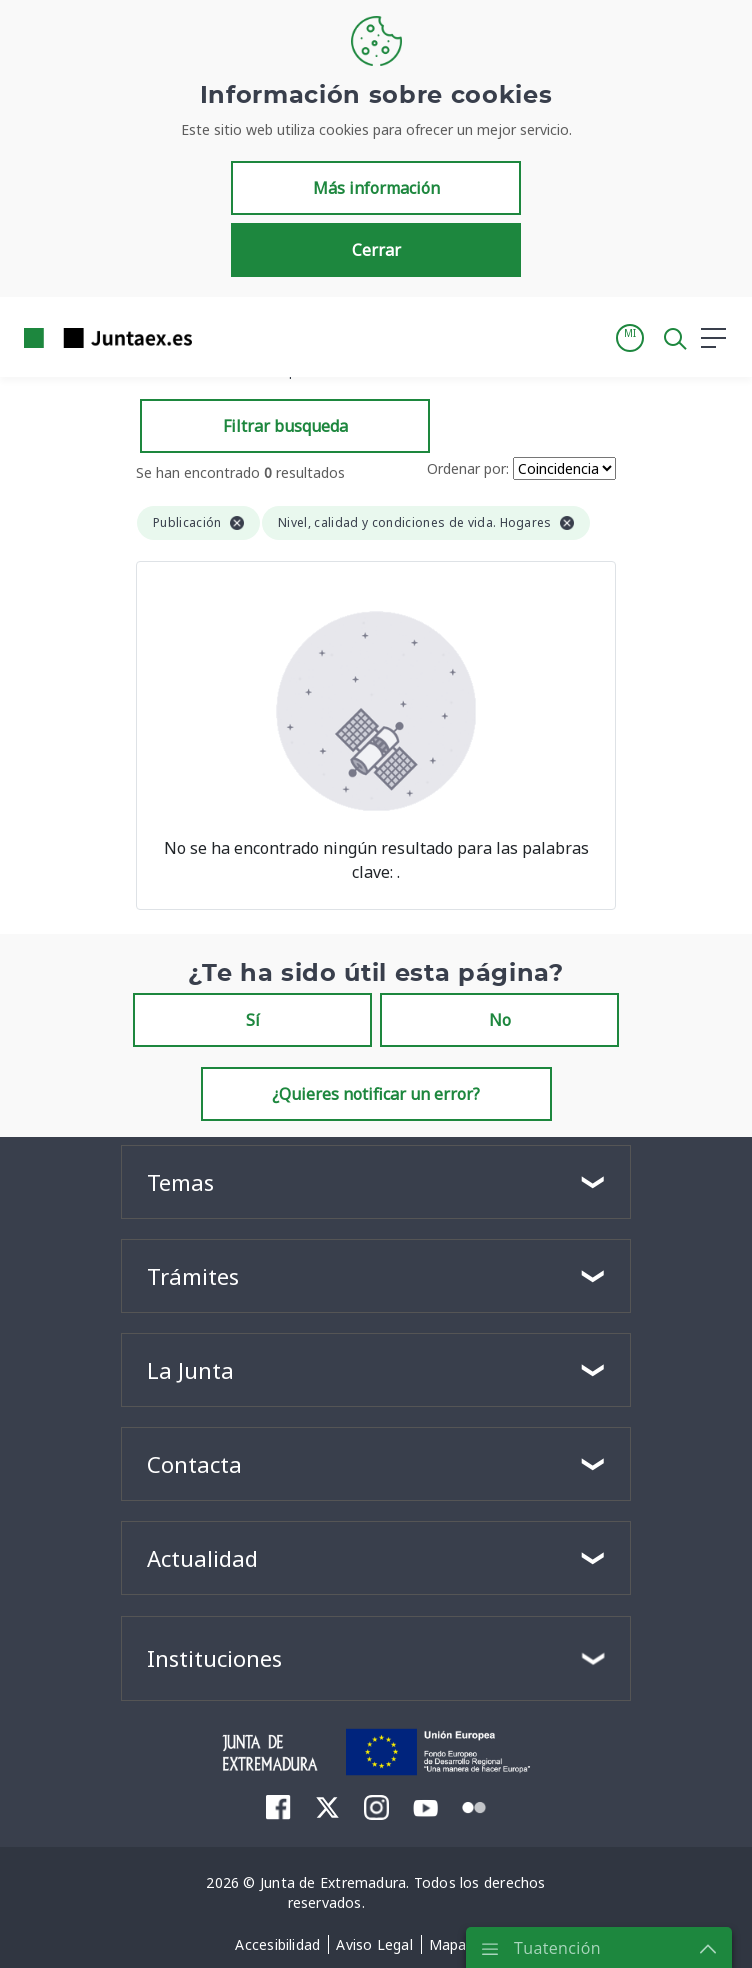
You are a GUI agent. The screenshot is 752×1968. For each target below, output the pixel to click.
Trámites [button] (193, 1276)
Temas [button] (180, 1182)
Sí (253, 1020)
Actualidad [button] (202, 1558)
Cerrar (376, 250)
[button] (630, 338)
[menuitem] (278, 1807)
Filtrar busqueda (285, 426)
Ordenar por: (468, 468)
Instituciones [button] (214, 1658)
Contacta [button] (194, 1464)
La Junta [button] (190, 1370)
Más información (376, 188)
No (500, 1020)
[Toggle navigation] (220, 337)
